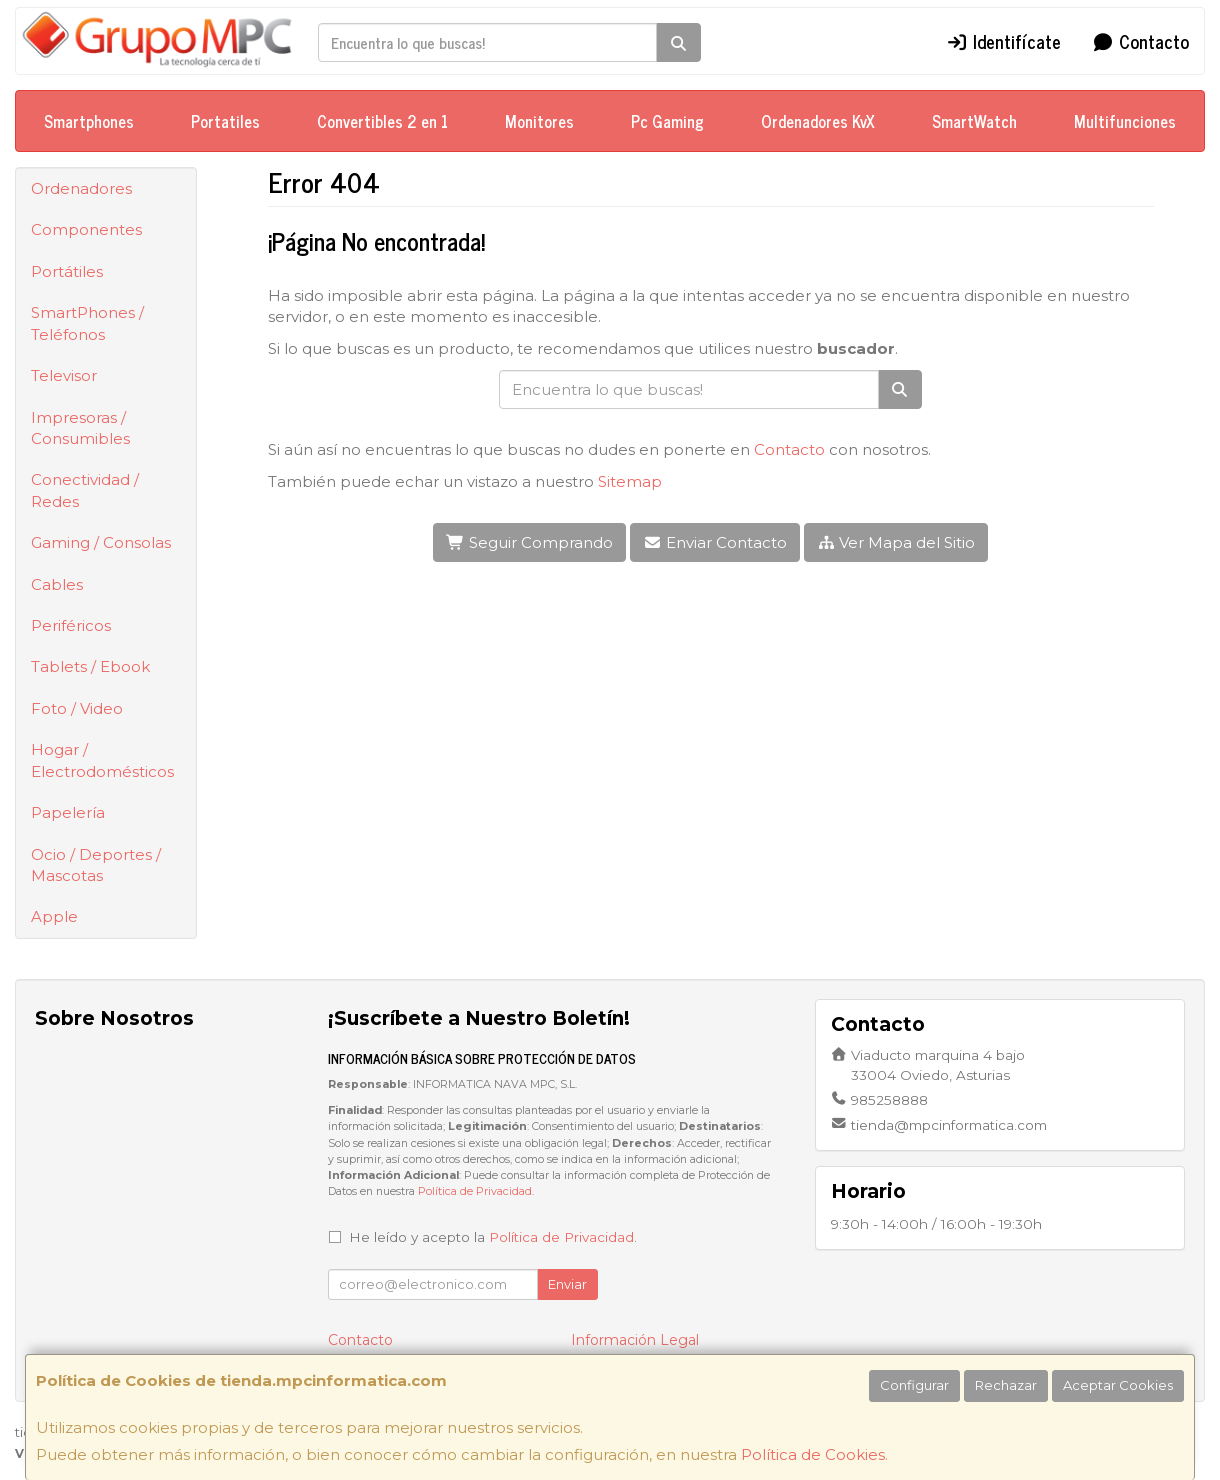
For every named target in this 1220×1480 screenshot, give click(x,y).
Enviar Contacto (715, 542)
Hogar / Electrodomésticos (102, 760)
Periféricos (71, 625)
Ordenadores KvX (818, 121)
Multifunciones (1125, 121)
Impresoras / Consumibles (80, 428)
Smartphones (89, 121)
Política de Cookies (813, 1454)
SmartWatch (974, 121)
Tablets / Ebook (90, 666)
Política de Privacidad (475, 1191)
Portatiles (225, 121)
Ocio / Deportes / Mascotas (96, 865)
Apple (54, 916)
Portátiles (67, 271)
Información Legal (635, 1340)
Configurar (914, 1385)
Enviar (567, 1284)
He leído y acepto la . (493, 1237)
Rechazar (1006, 1385)
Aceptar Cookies (1118, 1385)
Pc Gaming (667, 121)
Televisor (64, 375)
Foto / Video (77, 708)
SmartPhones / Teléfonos (87, 323)
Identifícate (1004, 41)
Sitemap (630, 481)
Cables (57, 584)
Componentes (86, 229)
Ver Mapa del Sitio (896, 542)
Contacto (1140, 41)
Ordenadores (81, 188)
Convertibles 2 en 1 (382, 121)
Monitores (539, 121)
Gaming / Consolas (101, 542)
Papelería (68, 812)
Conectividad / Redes (85, 490)
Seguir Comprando (529, 542)
